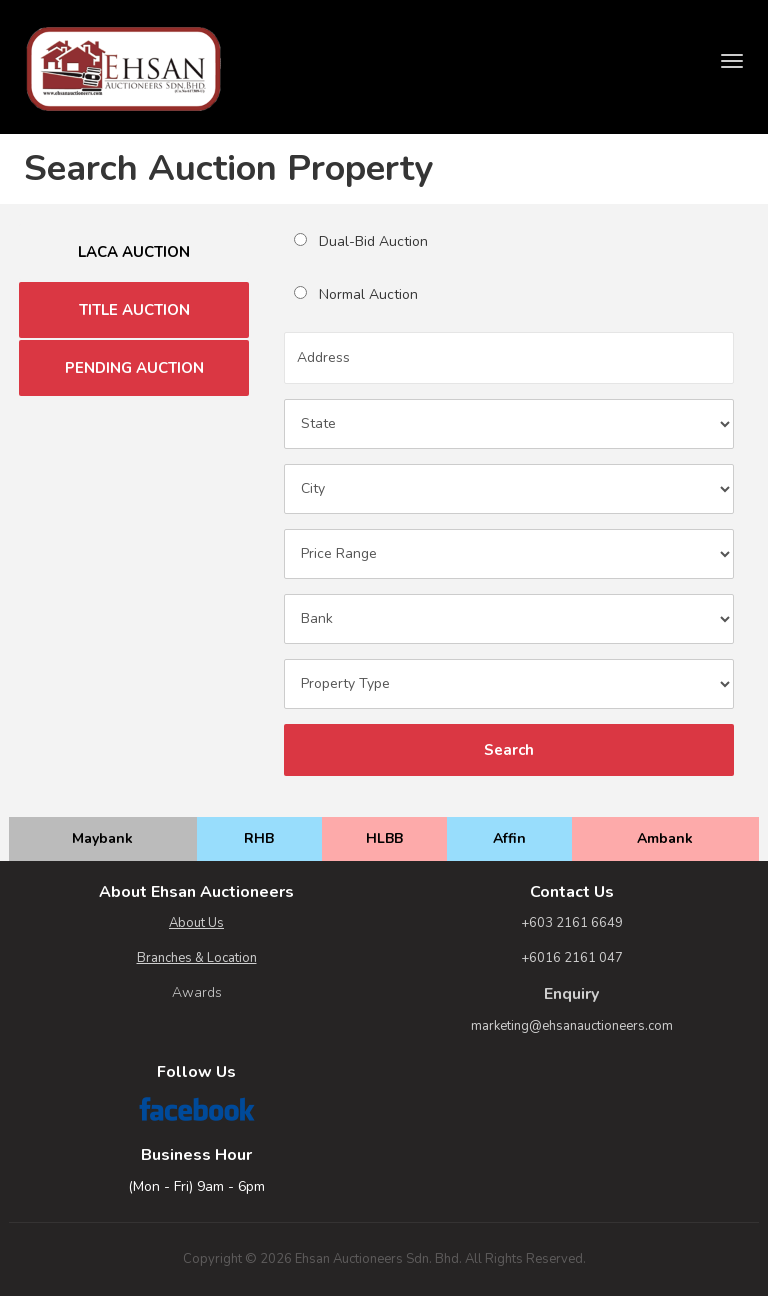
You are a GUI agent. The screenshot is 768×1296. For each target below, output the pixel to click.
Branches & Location (197, 958)
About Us (196, 923)
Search (509, 750)
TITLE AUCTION (134, 310)
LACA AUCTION (134, 252)
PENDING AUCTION (134, 368)
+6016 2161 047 (572, 958)
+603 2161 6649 (572, 923)
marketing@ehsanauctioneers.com (572, 1026)
